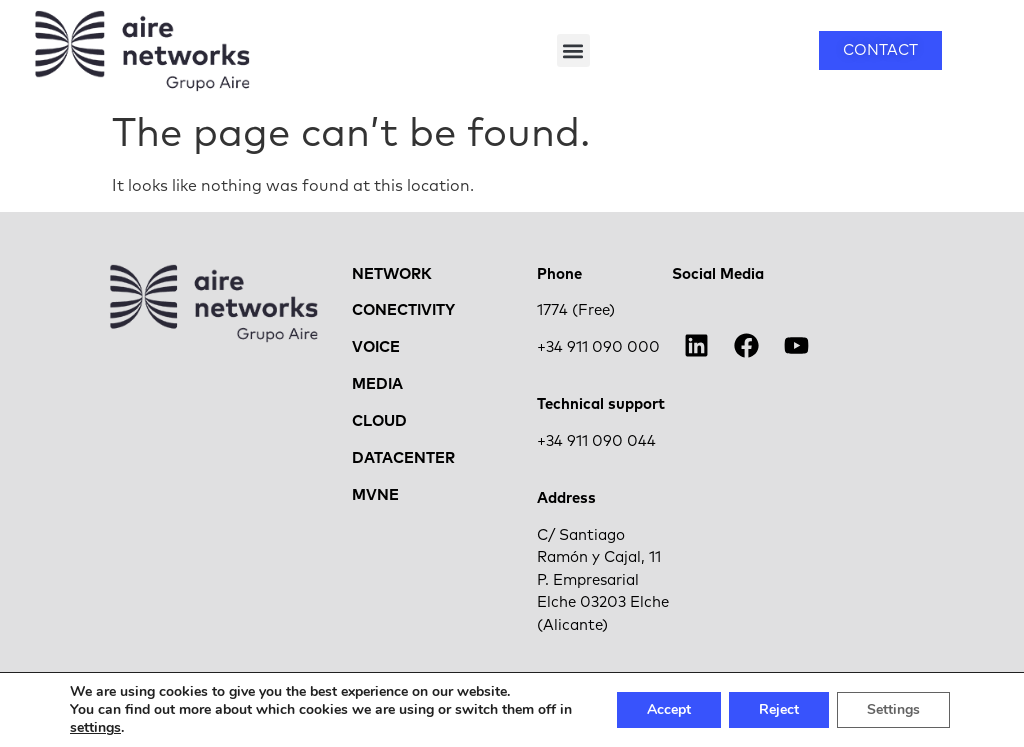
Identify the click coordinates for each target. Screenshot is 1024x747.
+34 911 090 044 (596, 441)
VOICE (376, 347)
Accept (669, 709)
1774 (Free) (576, 310)
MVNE (375, 495)
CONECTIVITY (403, 310)
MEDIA (377, 384)
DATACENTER (403, 458)
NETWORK (392, 274)
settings (95, 728)
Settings (893, 709)
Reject (779, 709)
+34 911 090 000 (598, 347)
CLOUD (379, 421)
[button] (573, 50)
